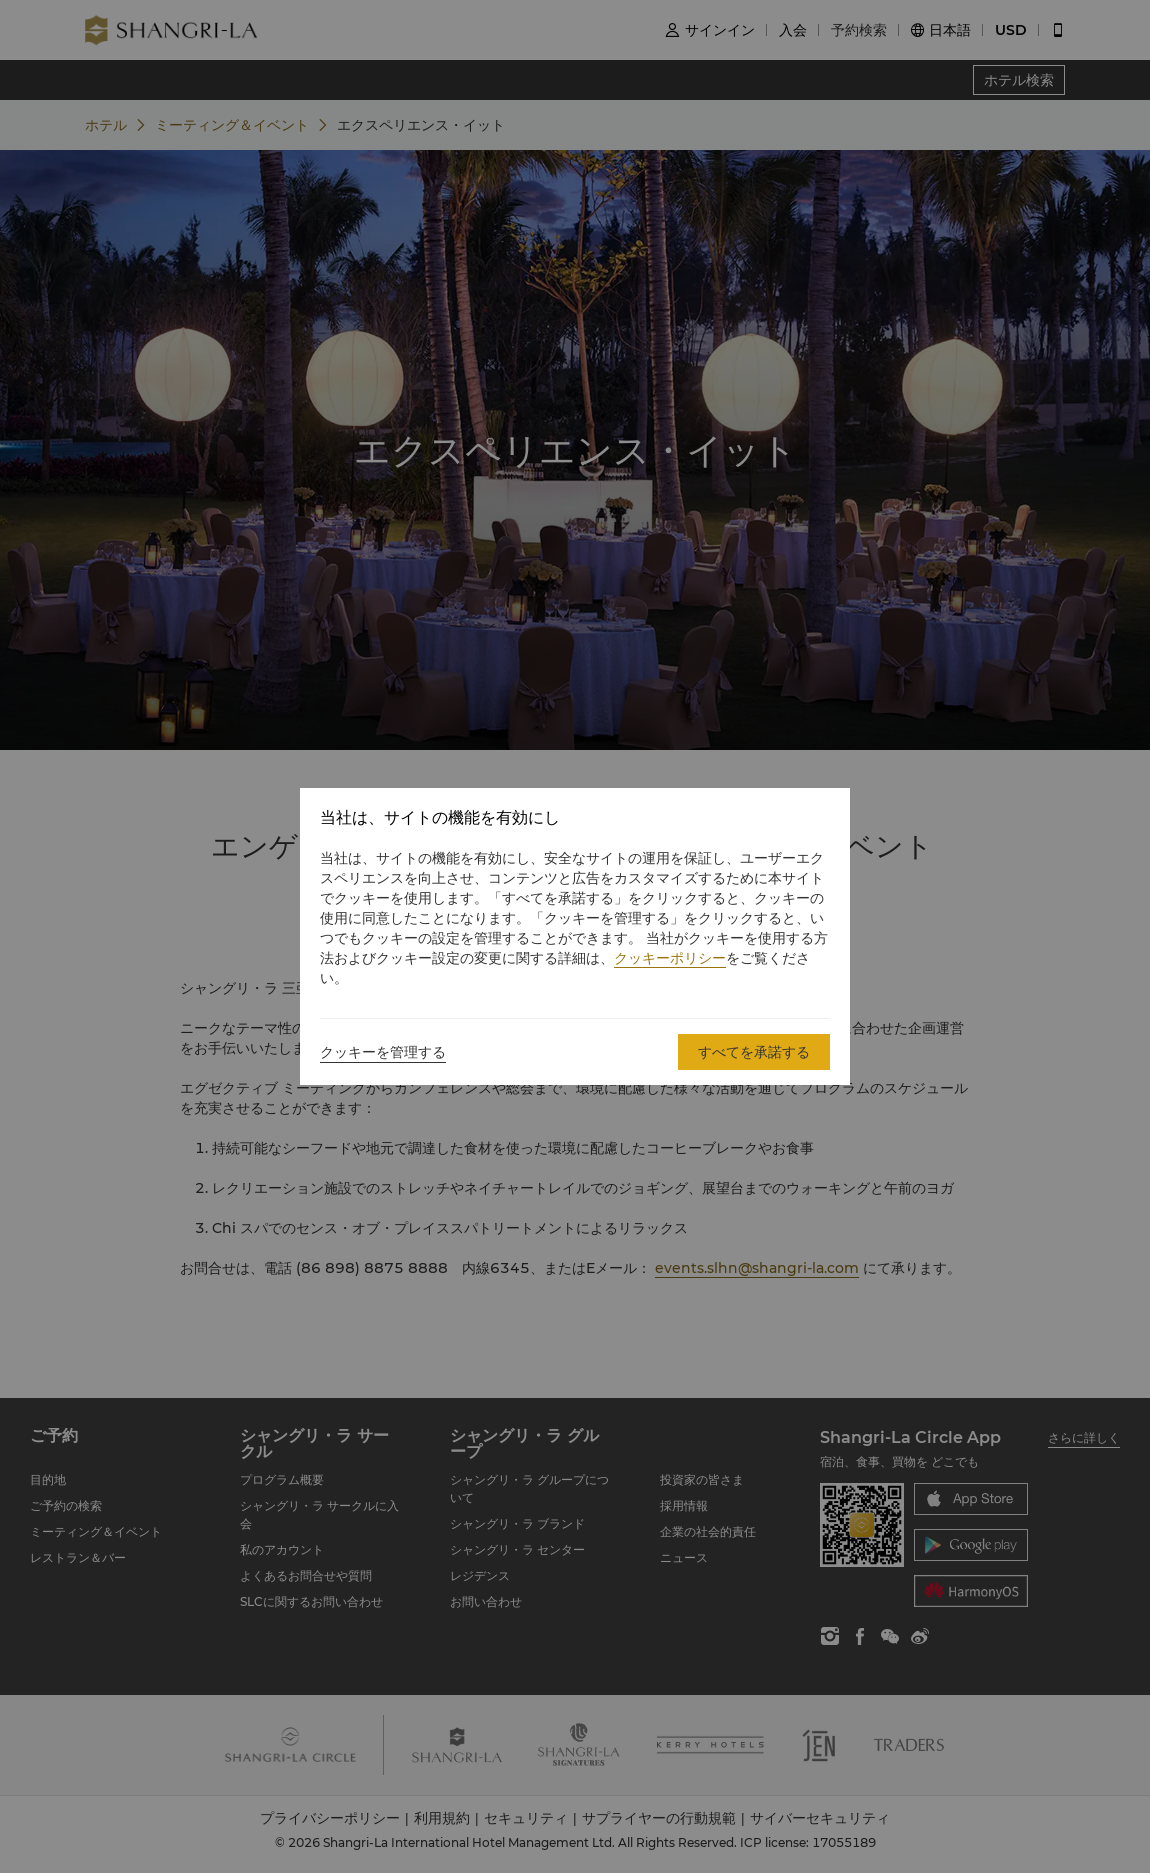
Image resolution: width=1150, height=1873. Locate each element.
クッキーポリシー (670, 958)
